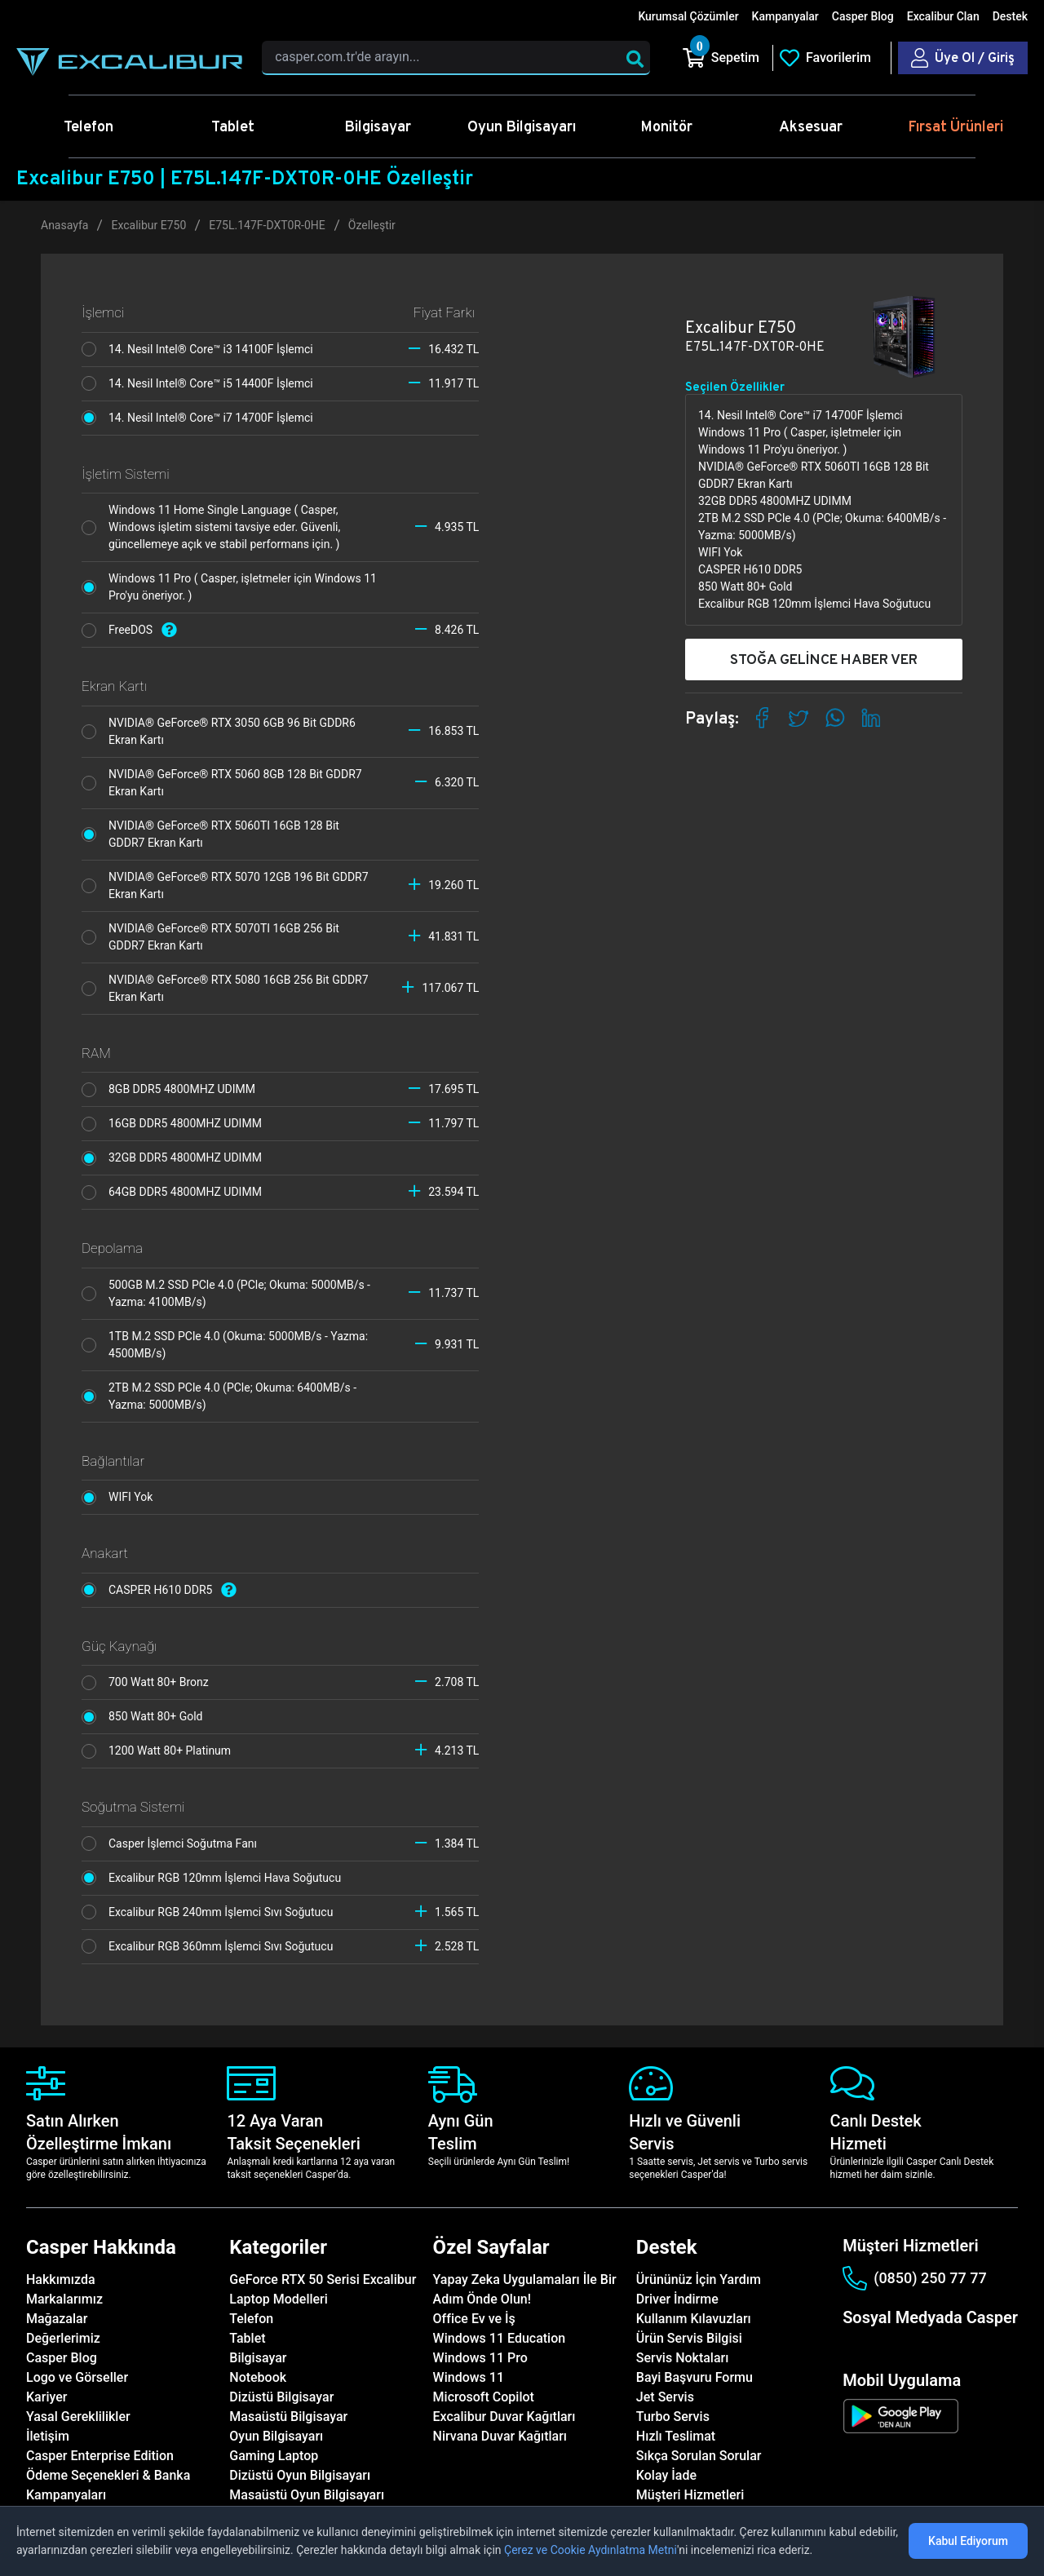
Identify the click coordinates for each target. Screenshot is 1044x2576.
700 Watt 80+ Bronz (149, 1682)
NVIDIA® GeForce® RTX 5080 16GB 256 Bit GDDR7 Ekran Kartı (225, 988)
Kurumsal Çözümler (688, 16)
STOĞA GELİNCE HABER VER (823, 659)
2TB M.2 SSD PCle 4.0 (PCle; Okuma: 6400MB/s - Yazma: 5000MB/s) (219, 1396)
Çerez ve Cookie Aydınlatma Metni (590, 2549)
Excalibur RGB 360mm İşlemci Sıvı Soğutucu (212, 1946)
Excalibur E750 (148, 225)
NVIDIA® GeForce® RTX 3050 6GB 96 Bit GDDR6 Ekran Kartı (219, 731)
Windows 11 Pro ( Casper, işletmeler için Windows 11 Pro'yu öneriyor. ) (229, 587)
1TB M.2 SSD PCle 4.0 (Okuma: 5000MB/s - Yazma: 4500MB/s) (225, 1345)
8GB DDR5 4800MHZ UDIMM (172, 1089)
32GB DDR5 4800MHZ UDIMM (176, 1158)
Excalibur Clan (943, 16)
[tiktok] (987, 2345)
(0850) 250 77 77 (914, 2278)
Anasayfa (64, 225)
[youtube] (960, 2345)
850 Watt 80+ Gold (146, 1717)
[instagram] (879, 2345)
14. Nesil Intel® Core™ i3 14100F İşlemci (201, 349)
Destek (1010, 16)
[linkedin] (933, 2345)
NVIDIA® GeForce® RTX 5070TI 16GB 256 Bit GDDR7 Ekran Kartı (210, 937)
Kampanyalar (785, 16)
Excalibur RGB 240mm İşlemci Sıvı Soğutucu (212, 1912)
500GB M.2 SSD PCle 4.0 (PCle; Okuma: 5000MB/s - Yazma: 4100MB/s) (226, 1293)
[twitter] (906, 2345)
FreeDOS (133, 630)
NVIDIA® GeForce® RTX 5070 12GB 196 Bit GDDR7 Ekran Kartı (225, 885)
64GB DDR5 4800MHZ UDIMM (176, 1192)
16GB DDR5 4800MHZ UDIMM (176, 1124)
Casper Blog (863, 16)
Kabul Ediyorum (968, 2540)
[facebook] (853, 2345)
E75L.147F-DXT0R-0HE (267, 225)
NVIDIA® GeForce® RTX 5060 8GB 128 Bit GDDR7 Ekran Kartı (222, 783)
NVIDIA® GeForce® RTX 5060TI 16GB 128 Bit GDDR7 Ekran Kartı (210, 834)
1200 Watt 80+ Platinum (161, 1751)
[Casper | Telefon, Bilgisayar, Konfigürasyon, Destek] (129, 62)
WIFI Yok (121, 1497)
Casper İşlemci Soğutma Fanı (173, 1843)
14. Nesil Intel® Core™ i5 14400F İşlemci (201, 383)
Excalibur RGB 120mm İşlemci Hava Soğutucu (216, 1877)
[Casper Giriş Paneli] (963, 58)
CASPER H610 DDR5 (163, 1590)
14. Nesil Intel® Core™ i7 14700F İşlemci (201, 417)
